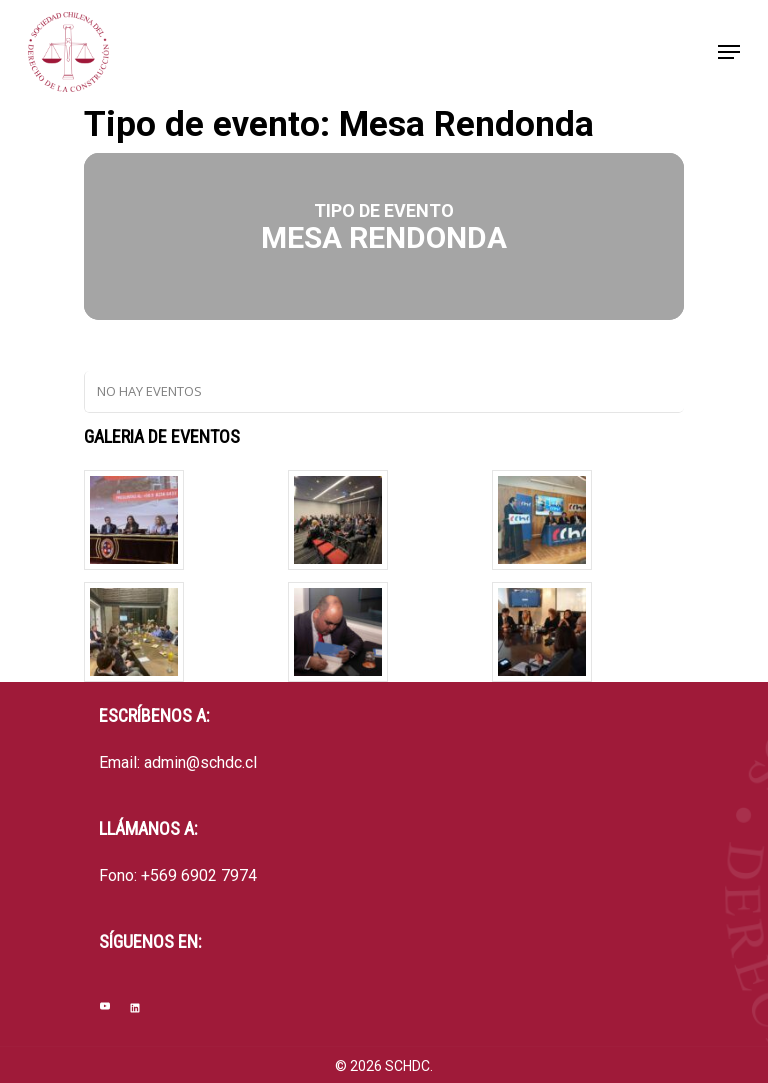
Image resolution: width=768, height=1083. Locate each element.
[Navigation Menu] (729, 52)
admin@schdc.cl (200, 762)
